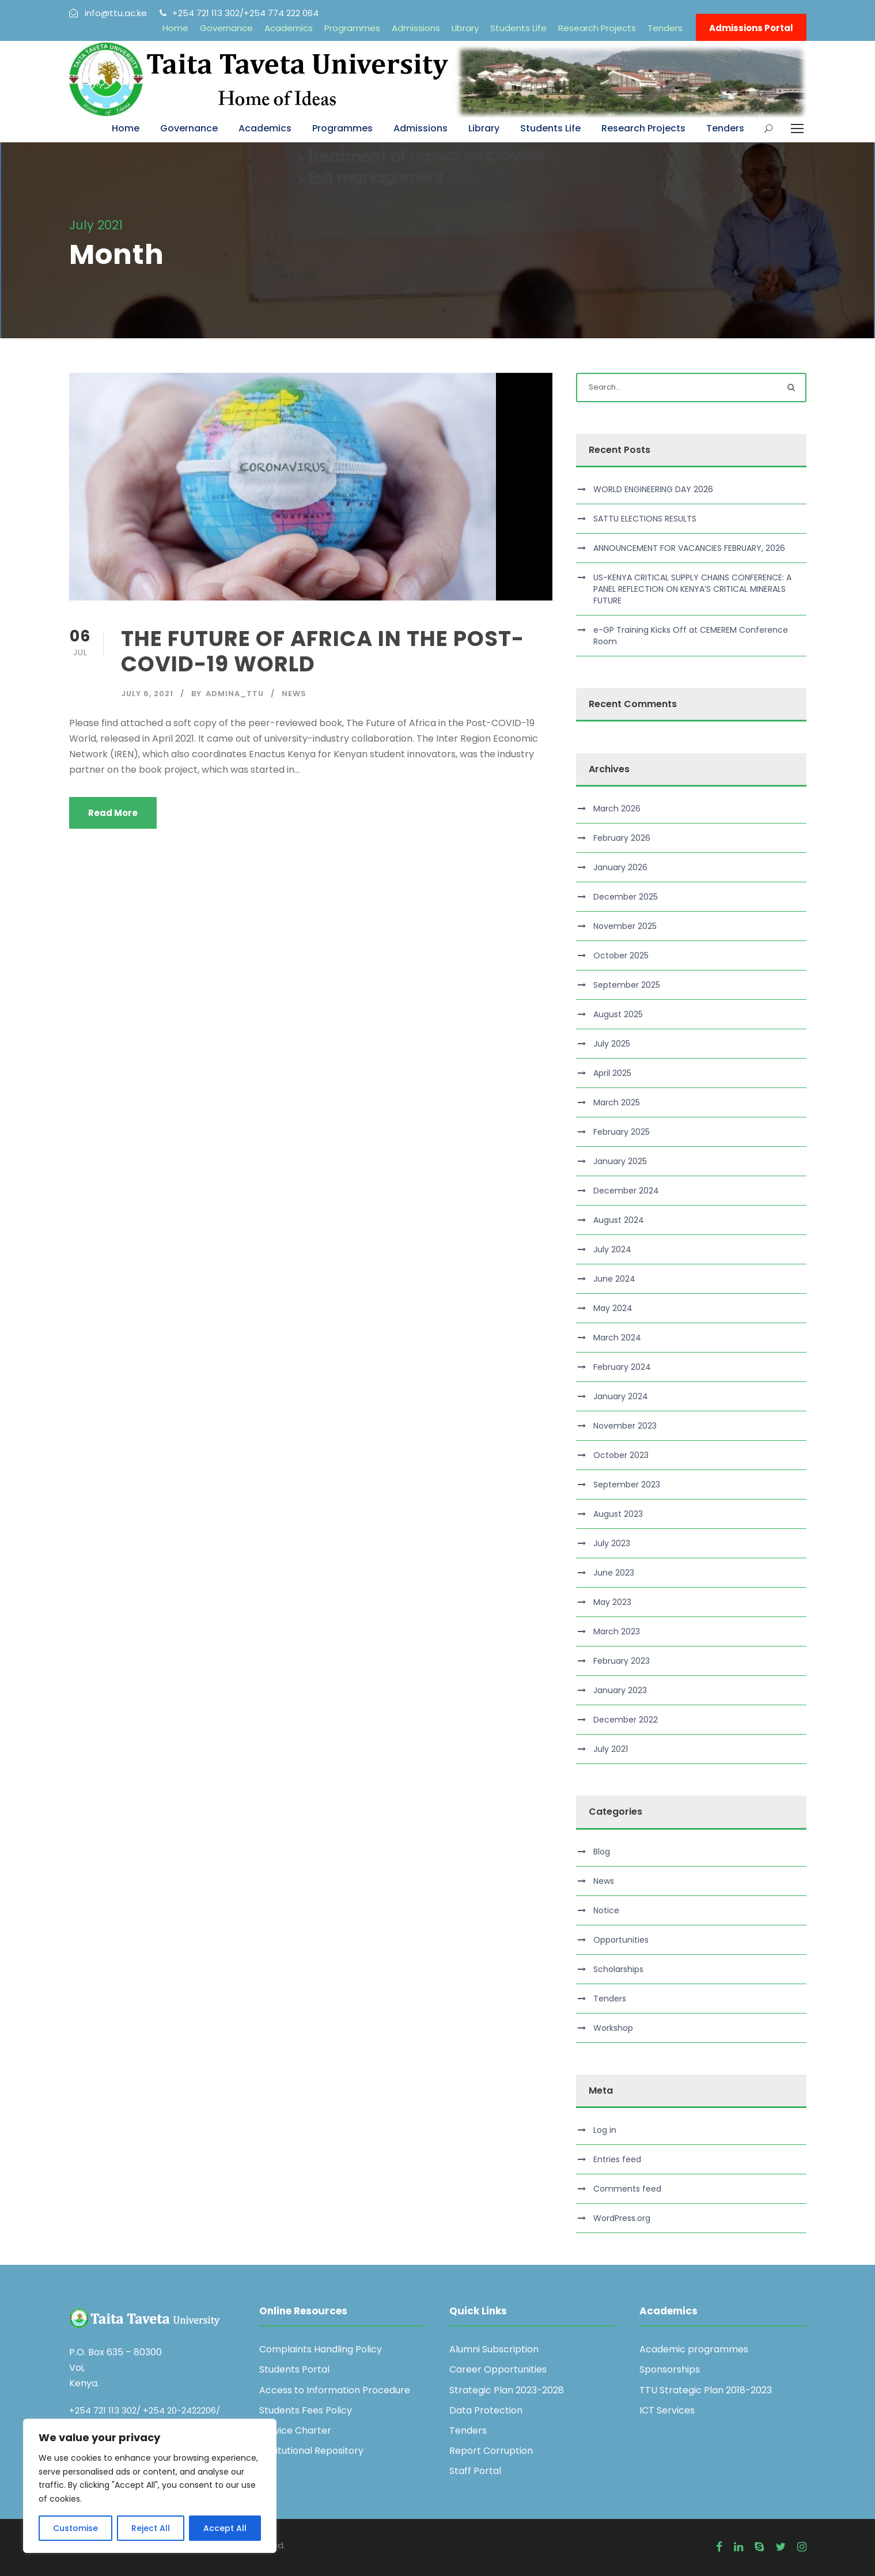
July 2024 (612, 1249)
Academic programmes (693, 2349)
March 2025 (616, 1102)
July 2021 (610, 1749)
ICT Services (667, 2410)
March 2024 (617, 1337)
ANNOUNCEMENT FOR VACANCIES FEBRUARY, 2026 (689, 548)
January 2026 (620, 867)
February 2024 (622, 1367)
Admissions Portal (751, 28)
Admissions (416, 28)
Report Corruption (491, 2450)
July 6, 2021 (147, 693)
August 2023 (618, 1514)
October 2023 (621, 1455)
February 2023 (621, 1661)
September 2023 (626, 1484)
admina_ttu (235, 693)
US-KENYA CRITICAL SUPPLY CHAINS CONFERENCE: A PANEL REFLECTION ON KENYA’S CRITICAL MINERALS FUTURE (692, 589)
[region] (149, 2486)
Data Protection (485, 2410)
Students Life (518, 28)
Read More (113, 813)
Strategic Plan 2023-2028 (506, 2390)
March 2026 (617, 808)
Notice (606, 1910)
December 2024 (626, 1190)
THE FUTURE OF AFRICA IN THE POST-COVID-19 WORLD (322, 651)
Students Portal (294, 2369)
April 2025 (612, 1073)
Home (175, 28)
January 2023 (620, 1690)
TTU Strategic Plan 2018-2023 (705, 2390)
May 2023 (612, 1602)
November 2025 (625, 926)
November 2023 (625, 1425)
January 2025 (620, 1161)
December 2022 (625, 1719)
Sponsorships (669, 2369)
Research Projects (597, 28)
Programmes (352, 28)
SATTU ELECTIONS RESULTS (644, 518)
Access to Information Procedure (334, 2390)
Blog (601, 1851)
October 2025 (621, 955)
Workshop (613, 2028)
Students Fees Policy (305, 2410)
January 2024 (620, 1396)
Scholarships (618, 1969)
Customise (75, 2528)
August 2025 (618, 1014)
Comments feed (627, 2188)
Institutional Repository (311, 2450)
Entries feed (617, 2159)
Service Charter (295, 2430)
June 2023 (613, 1572)
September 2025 (626, 985)
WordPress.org (621, 2218)
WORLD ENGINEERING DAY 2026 (653, 489)
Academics (288, 28)
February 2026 (621, 838)
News (294, 693)
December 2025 (625, 896)
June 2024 (614, 1279)
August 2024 (618, 1220)
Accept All (225, 2528)
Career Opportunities (498, 2369)
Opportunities (621, 1940)
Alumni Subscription (494, 2349)
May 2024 (612, 1308)
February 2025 (621, 1132)
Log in (604, 2130)
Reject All (150, 2528)
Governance (226, 28)
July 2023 (611, 1543)
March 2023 (616, 1631)
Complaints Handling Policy (320, 2349)
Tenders (665, 28)
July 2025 (611, 1043)
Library (465, 28)
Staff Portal (475, 2470)
